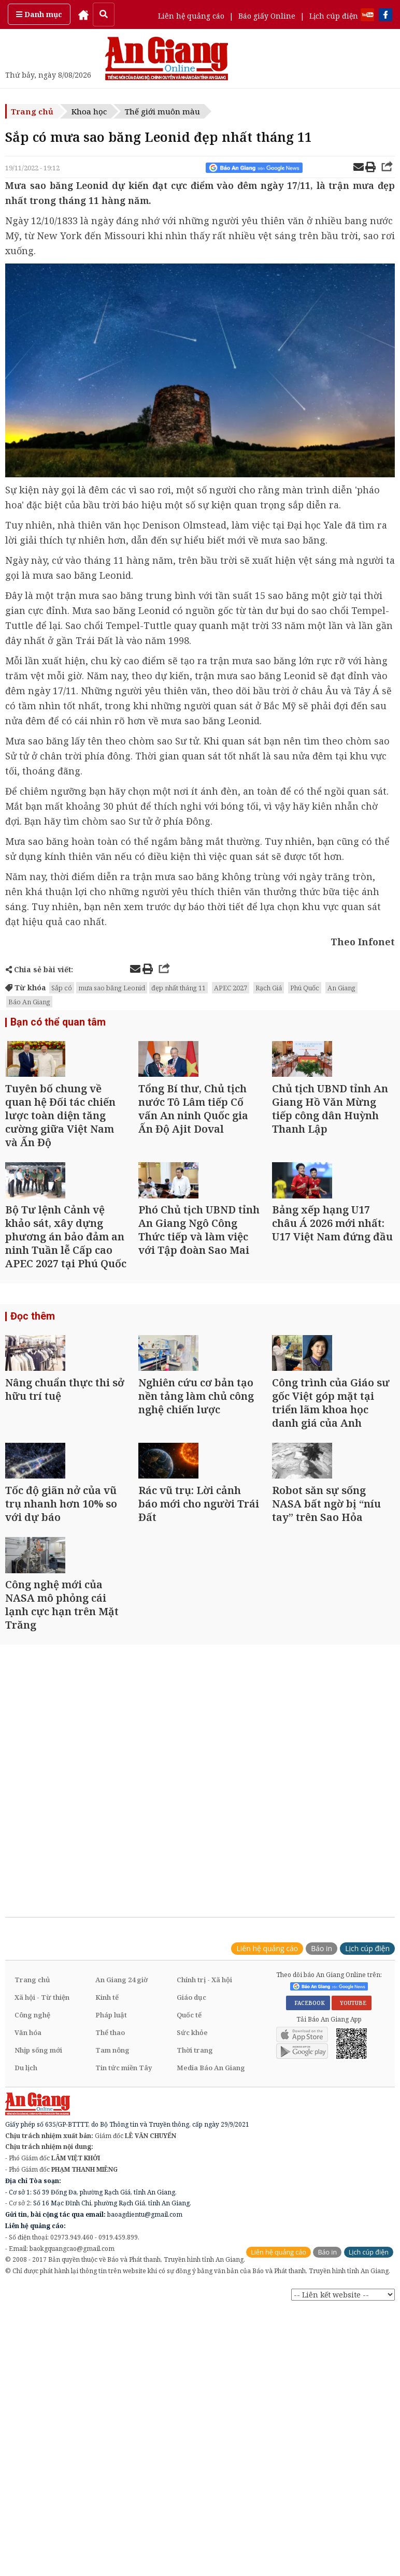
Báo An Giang (29, 1001)
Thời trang (195, 2243)
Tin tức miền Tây (123, 2261)
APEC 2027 (230, 987)
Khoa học (89, 111)
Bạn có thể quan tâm (54, 1023)
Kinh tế (107, 2191)
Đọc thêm (30, 1396)
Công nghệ (32, 2208)
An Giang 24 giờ (121, 2173)
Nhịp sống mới (38, 2243)
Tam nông (112, 2243)
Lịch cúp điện (333, 16)
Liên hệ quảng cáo (191, 16)
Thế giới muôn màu (162, 111)
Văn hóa (28, 2226)
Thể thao (110, 2226)
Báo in (321, 2142)
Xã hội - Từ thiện (42, 2191)
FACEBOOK (308, 2197)
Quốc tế (189, 2208)
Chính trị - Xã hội (204, 2173)
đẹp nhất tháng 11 (178, 987)
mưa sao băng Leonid (111, 987)
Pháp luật (111, 2208)
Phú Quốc (304, 987)
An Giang (341, 987)
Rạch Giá (268, 987)
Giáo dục (191, 2191)
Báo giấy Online (266, 16)
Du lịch (26, 2261)
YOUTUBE (351, 2197)
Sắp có (61, 987)
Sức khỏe (192, 2226)
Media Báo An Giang (211, 2261)
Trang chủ (32, 111)
